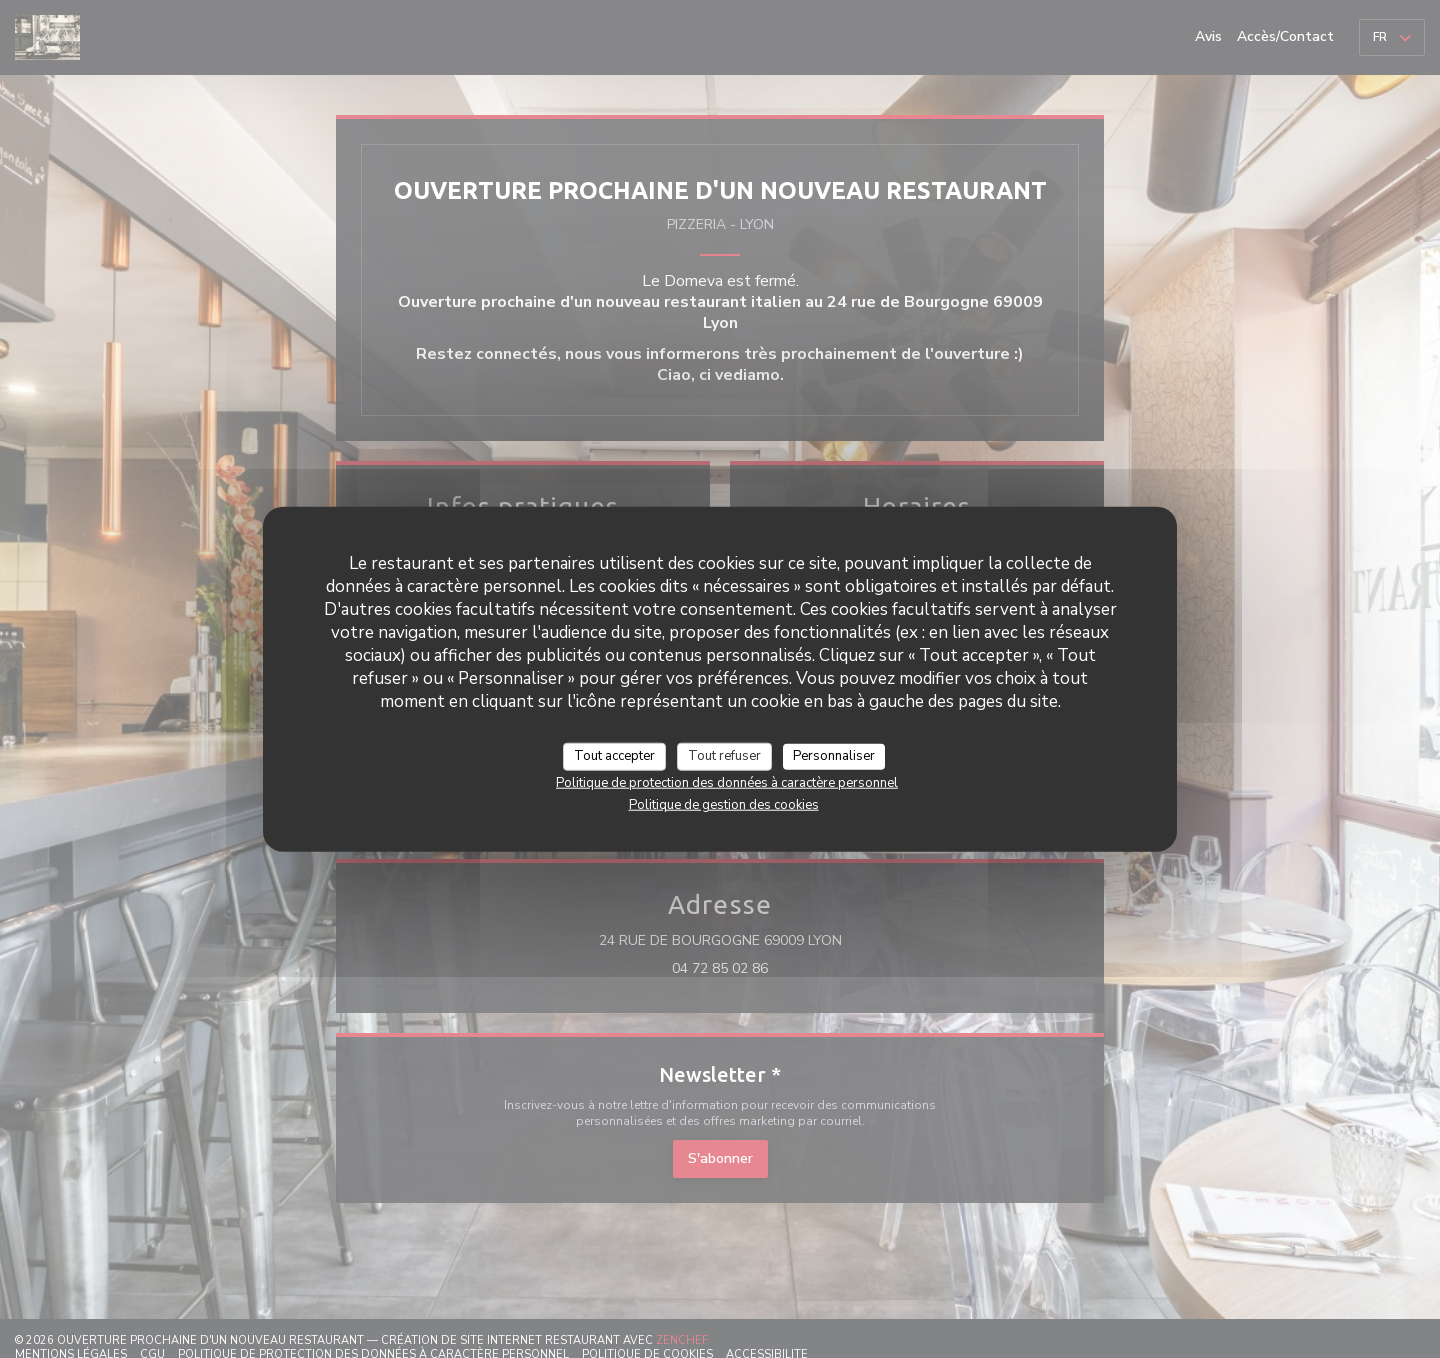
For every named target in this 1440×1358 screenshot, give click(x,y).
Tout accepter (614, 756)
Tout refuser (724, 756)
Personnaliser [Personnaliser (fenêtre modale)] (834, 756)
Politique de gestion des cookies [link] (724, 804)
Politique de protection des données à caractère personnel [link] (727, 782)
